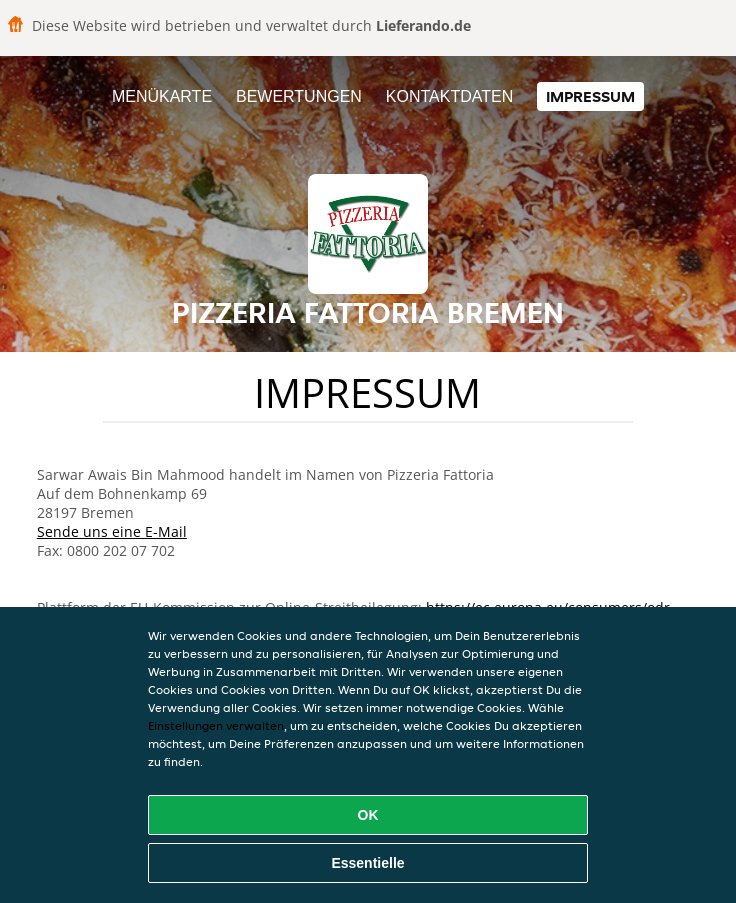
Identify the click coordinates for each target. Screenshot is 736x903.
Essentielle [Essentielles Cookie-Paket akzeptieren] (367, 863)
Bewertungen (299, 96)
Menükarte (162, 96)
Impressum (590, 96)
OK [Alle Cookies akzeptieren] (368, 815)
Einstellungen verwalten (216, 725)
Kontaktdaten (449, 96)
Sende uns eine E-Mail (112, 531)
